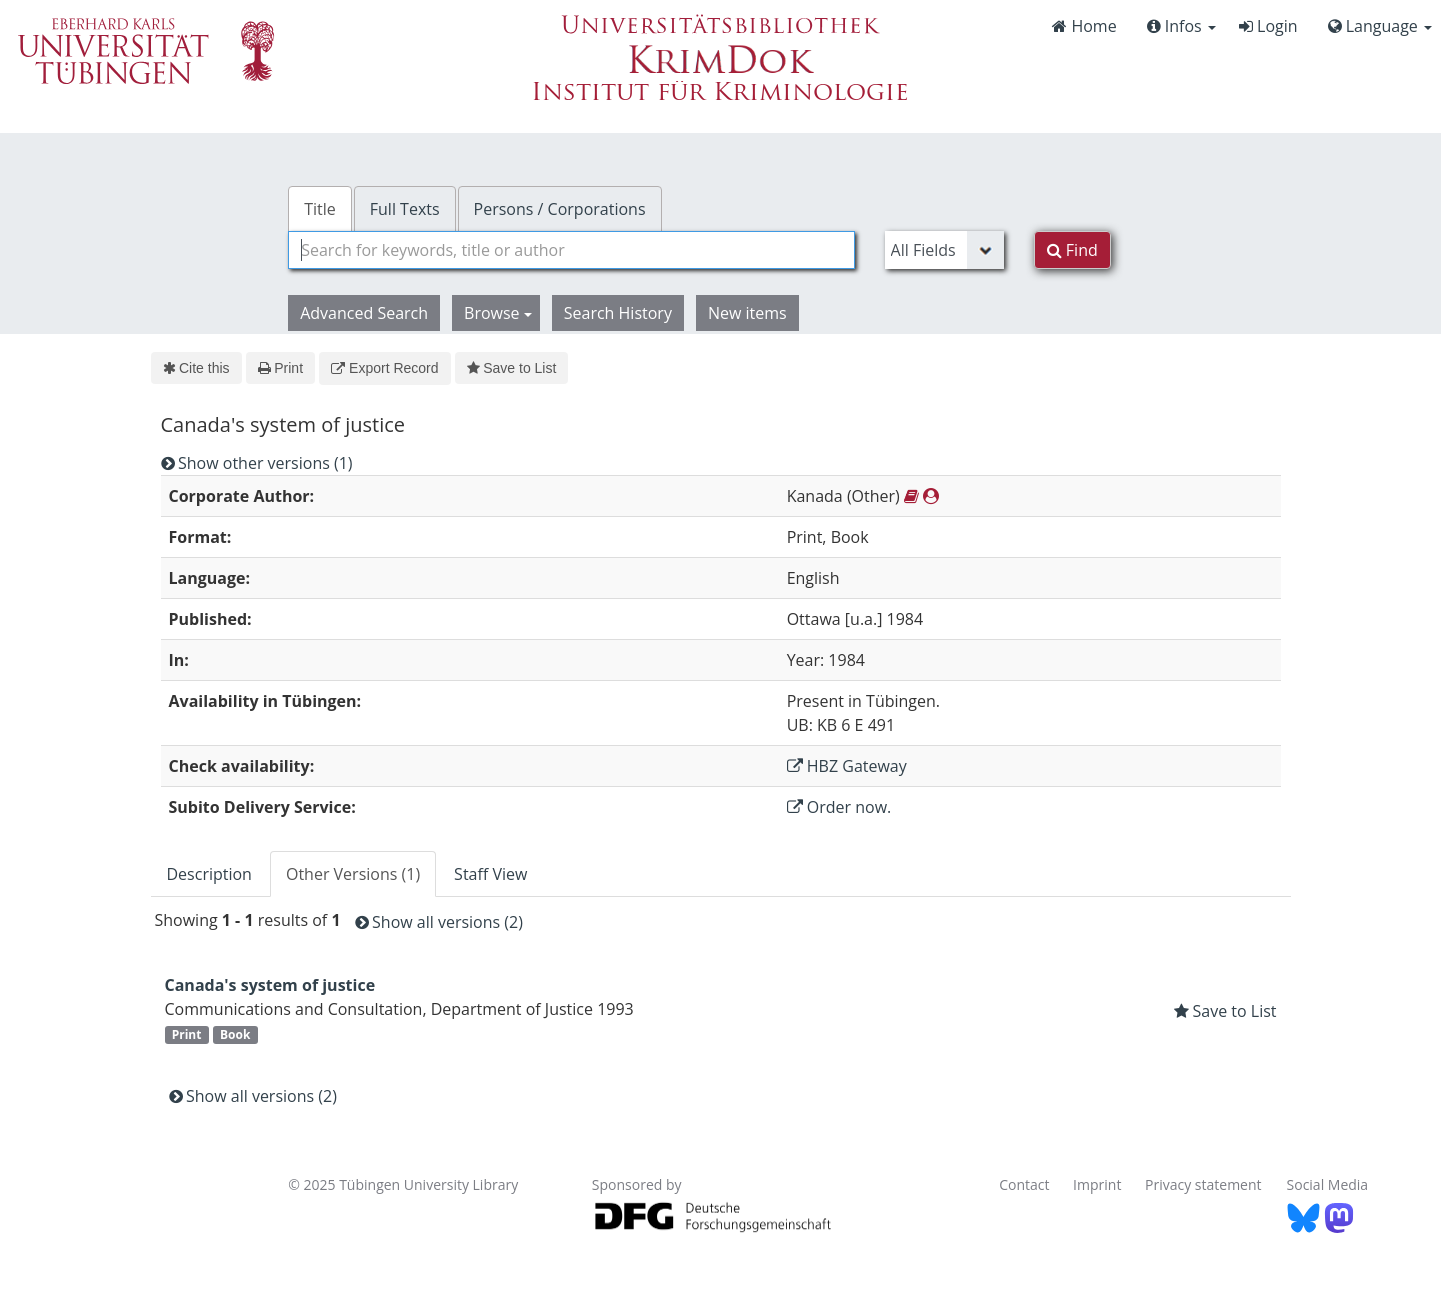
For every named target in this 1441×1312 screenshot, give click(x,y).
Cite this (196, 368)
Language (1380, 26)
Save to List (512, 368)
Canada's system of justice (270, 985)
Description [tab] (209, 874)
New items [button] (747, 313)
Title (320, 209)
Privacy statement (1203, 1184)
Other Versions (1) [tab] (353, 874)
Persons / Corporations (560, 209)
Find (1072, 250)
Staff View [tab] (490, 874)
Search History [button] (618, 313)
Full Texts (405, 209)
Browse (498, 313)
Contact (1024, 1184)
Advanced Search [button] (364, 313)
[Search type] (944, 250)
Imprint (1097, 1184)
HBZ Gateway (847, 766)
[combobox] (571, 250)
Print (280, 368)
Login (1268, 26)
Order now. (839, 807)
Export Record (384, 368)
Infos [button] (1181, 26)
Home (1084, 26)
